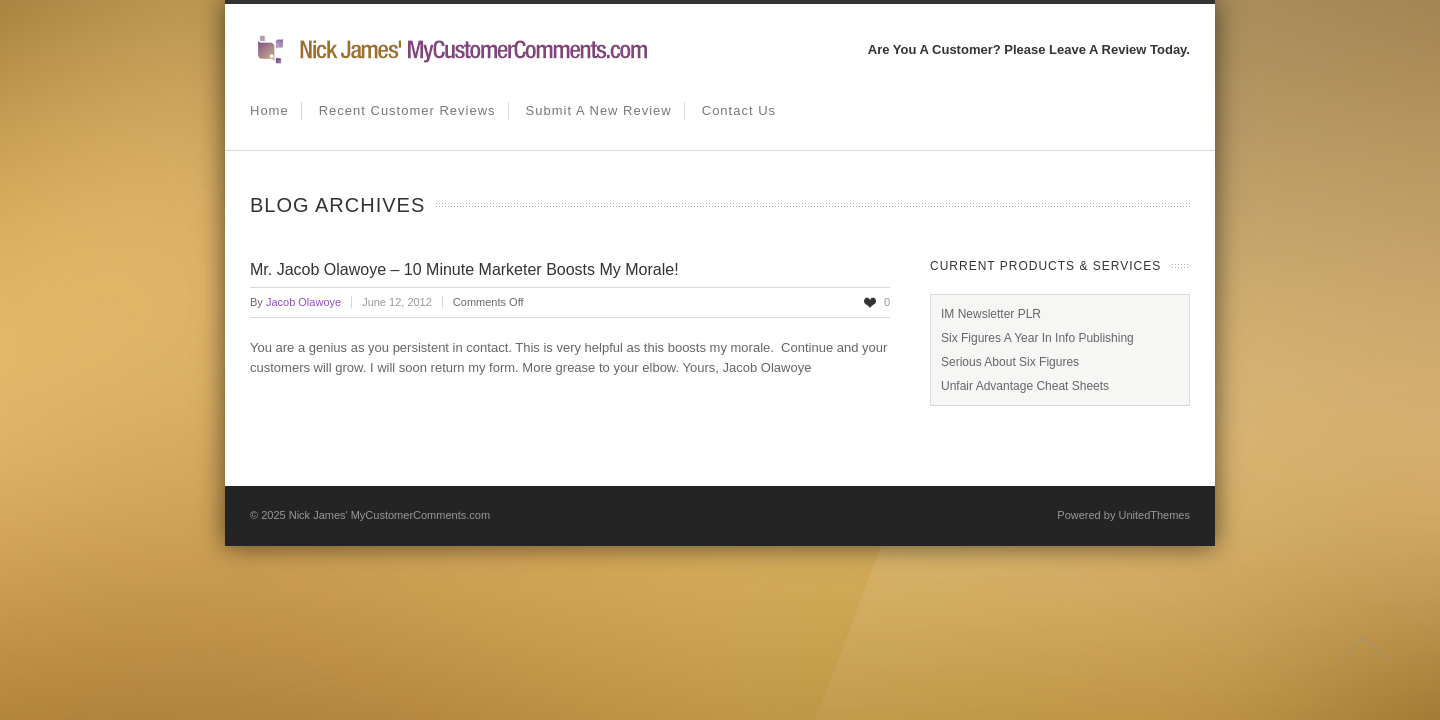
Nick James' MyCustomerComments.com (389, 515)
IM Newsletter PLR (991, 314)
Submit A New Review (599, 110)
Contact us (739, 110)
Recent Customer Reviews (407, 110)
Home (269, 110)
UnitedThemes (1154, 515)
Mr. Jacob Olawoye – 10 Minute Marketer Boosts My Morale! (464, 269)
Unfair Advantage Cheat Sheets (1025, 386)
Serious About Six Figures (1010, 362)
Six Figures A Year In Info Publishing (1037, 338)
